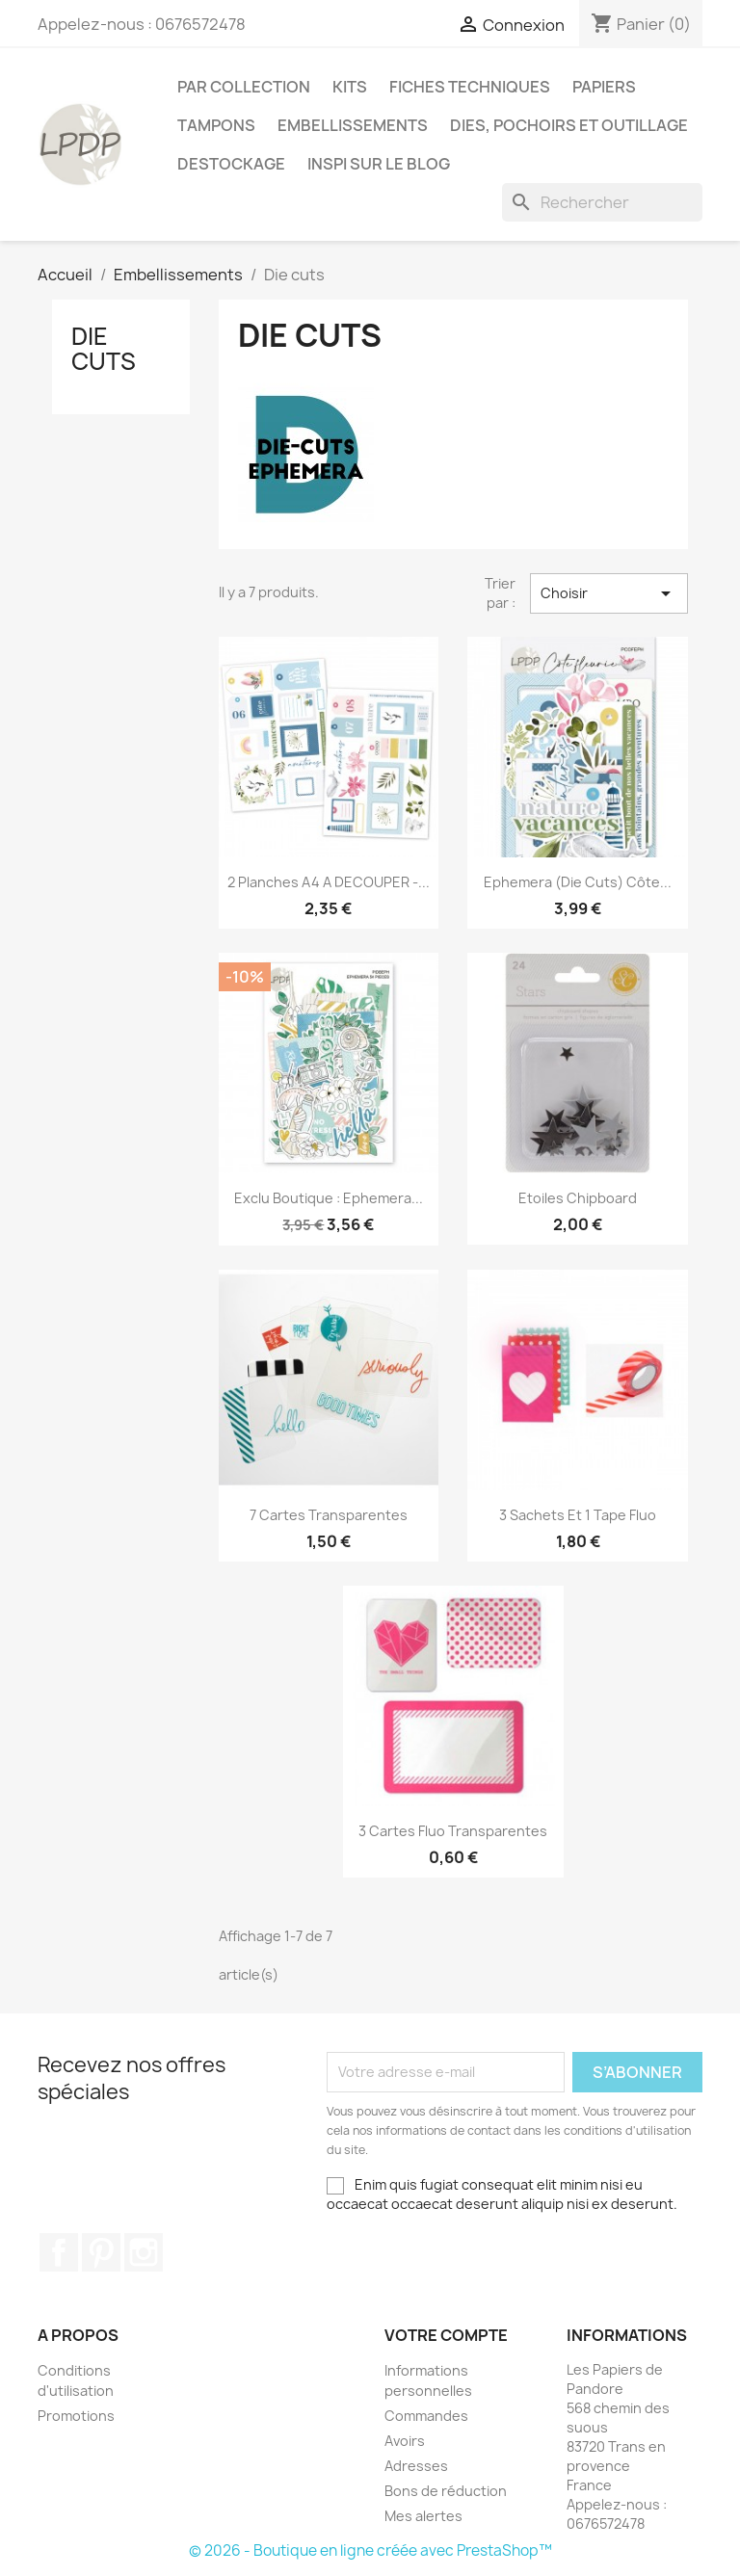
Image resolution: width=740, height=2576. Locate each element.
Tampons (216, 125)
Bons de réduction (445, 2491)
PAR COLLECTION (243, 86)
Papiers (604, 86)
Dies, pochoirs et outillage (569, 125)
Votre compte (446, 2335)
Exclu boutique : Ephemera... (328, 1198)
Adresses (416, 2466)
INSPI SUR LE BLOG (378, 163)
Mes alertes (423, 2516)
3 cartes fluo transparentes (452, 1831)
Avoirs (404, 2440)
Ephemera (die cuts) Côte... (578, 882)
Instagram (143, 2252)
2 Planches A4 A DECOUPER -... (328, 882)
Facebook (59, 2252)
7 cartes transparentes (329, 1515)
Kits (349, 86)
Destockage (231, 163)
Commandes (426, 2415)
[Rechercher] (602, 202)
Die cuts (103, 349)
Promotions (76, 2415)
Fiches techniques (469, 86)
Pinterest (101, 2252)
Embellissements (353, 125)
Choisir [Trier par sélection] (609, 593)
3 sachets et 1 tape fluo (577, 1515)
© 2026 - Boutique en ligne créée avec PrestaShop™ (370, 2550)
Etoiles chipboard (577, 1198)
